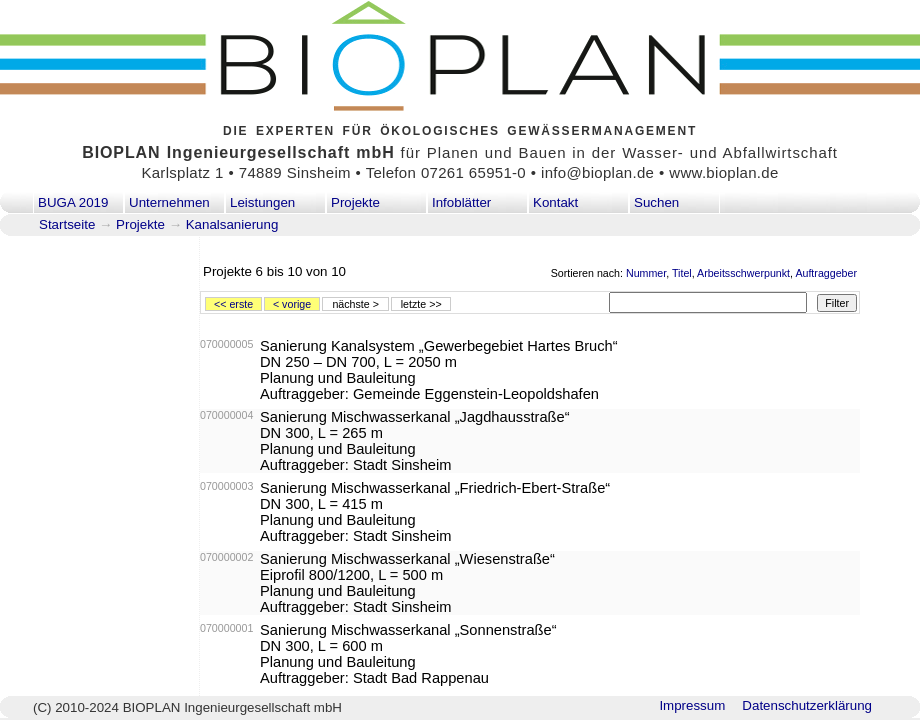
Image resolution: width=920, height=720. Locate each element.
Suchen (656, 202)
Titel (682, 273)
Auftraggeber (826, 273)
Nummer (646, 273)
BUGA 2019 (73, 202)
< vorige (292, 304)
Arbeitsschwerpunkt (743, 273)
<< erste (233, 304)
